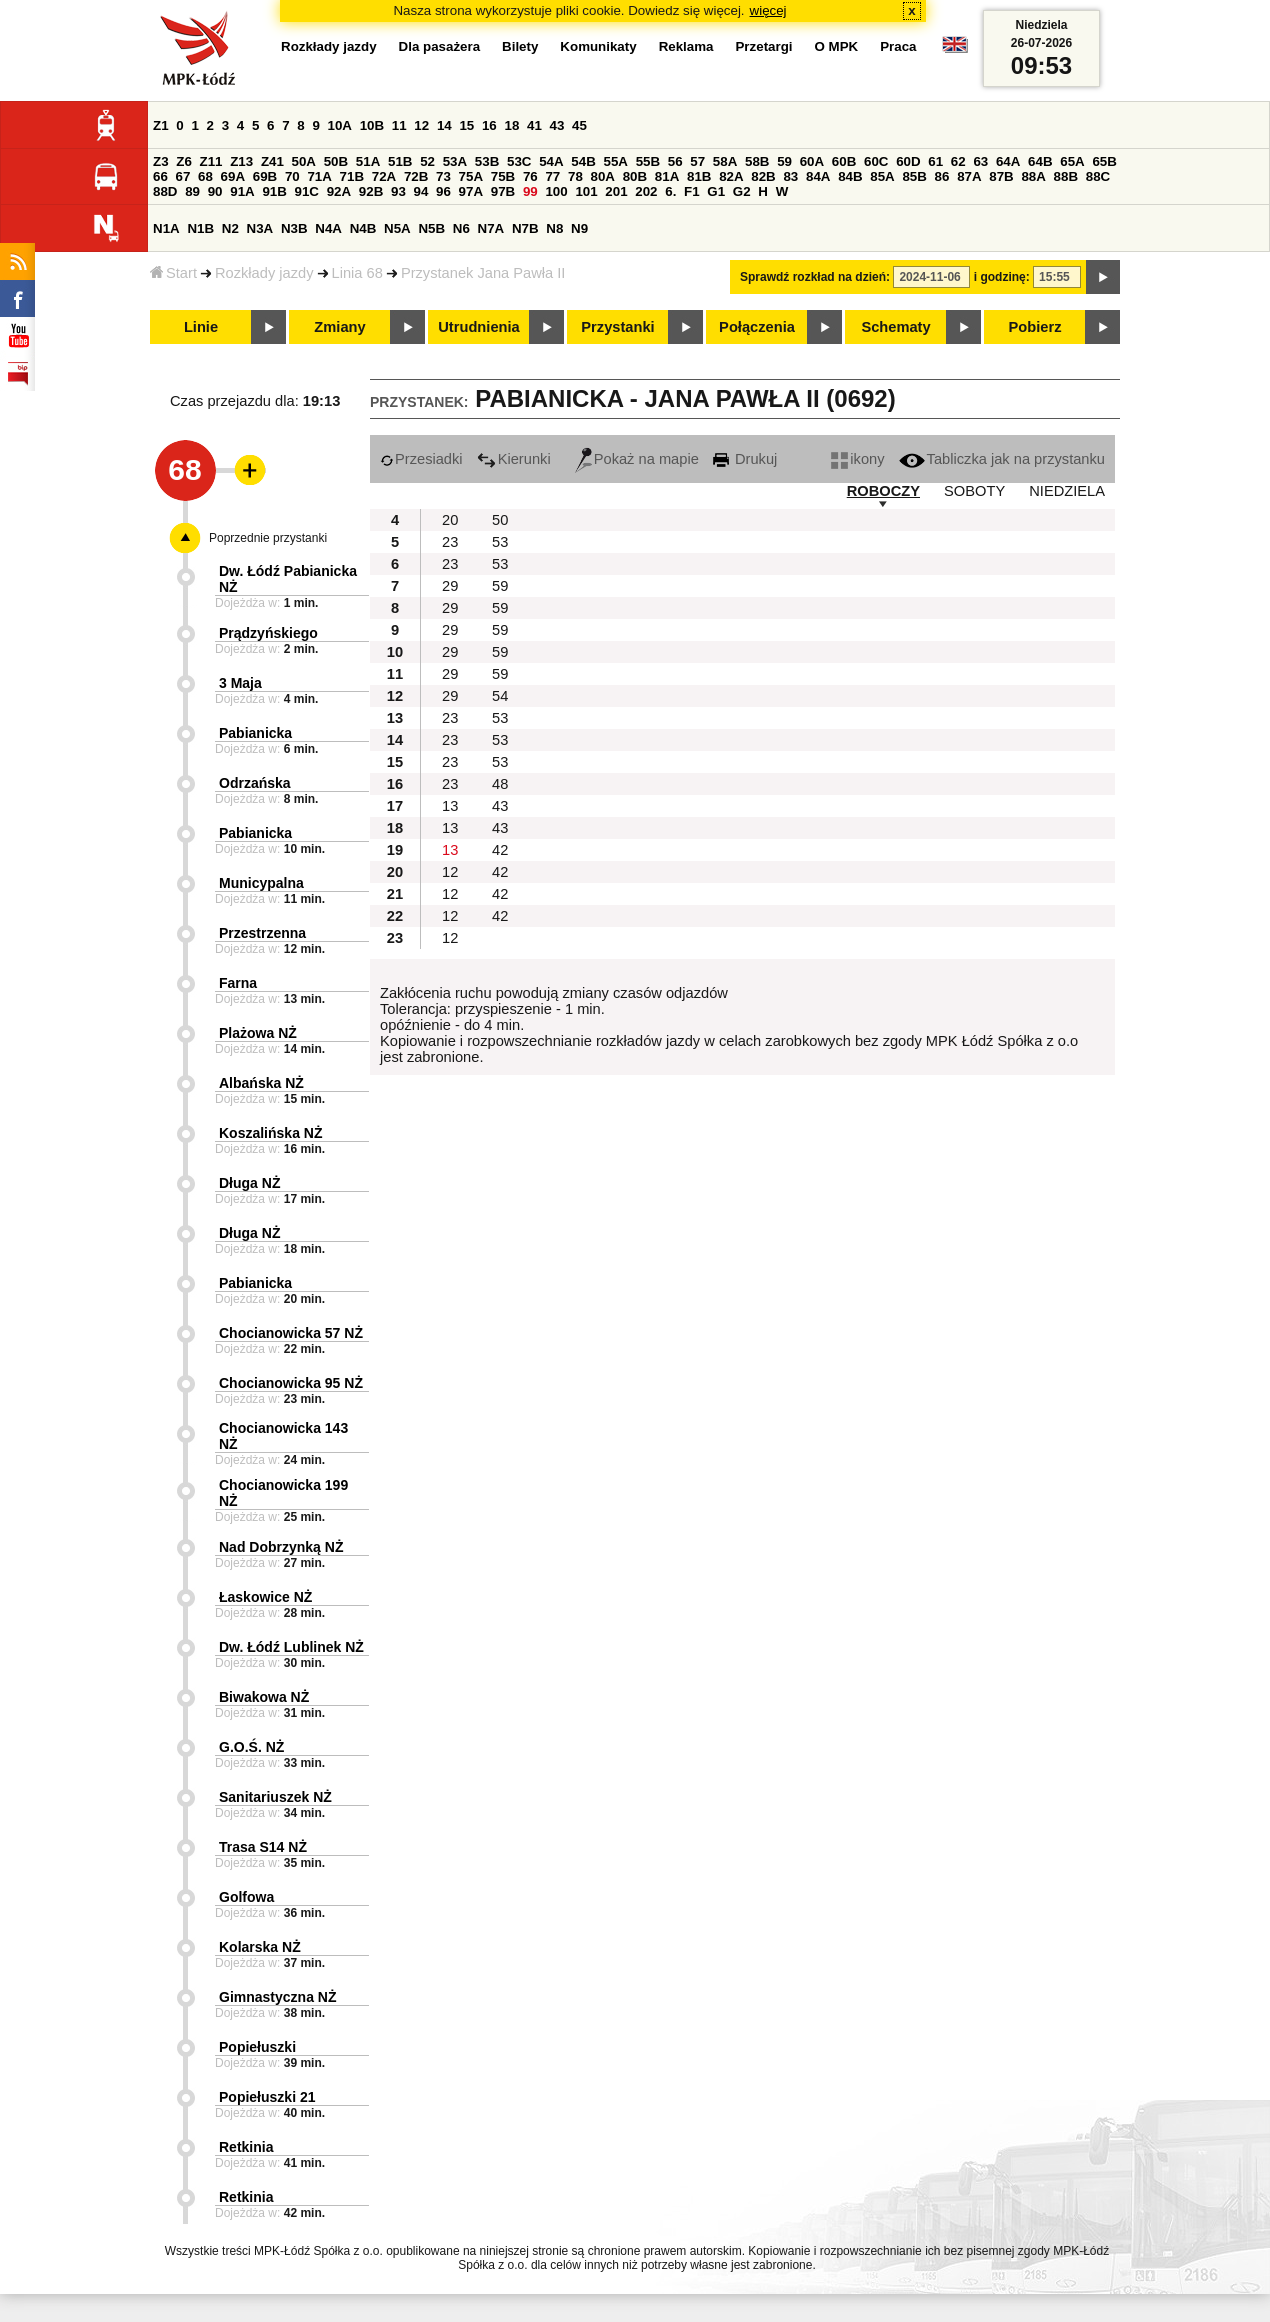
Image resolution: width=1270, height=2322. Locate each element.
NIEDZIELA (1067, 491)
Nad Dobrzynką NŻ (281, 1547)
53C (519, 161)
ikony (857, 459)
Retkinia (246, 2147)
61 (935, 161)
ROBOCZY (883, 491)
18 (511, 125)
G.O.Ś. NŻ (251, 1747)
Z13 (241, 161)
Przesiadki (421, 459)
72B (416, 176)
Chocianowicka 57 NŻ (291, 1333)
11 (399, 125)
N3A (260, 228)
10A (340, 125)
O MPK (837, 46)
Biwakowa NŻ (264, 1697)
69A (233, 176)
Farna (238, 983)
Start (173, 273)
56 (675, 161)
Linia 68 (357, 273)
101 (586, 191)
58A (725, 161)
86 (942, 176)
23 (450, 542)
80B (635, 176)
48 (500, 784)
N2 (230, 228)
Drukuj (745, 459)
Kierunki (514, 459)
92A (339, 191)
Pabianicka (255, 733)
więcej (768, 10)
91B (274, 191)
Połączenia (757, 327)
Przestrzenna (262, 933)
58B (757, 161)
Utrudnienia (478, 327)
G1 (716, 191)
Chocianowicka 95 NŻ (291, 1383)
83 (790, 176)
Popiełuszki (257, 2047)
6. (670, 191)
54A (551, 161)
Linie (201, 327)
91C (307, 191)
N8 (554, 228)
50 (500, 520)
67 (183, 176)
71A (319, 176)
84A (818, 176)
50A (304, 161)
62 (958, 161)
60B (844, 161)
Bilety (520, 46)
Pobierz (1035, 327)
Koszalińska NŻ (270, 1133)
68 (205, 176)
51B (400, 161)
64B (1040, 161)
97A (471, 191)
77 (552, 176)
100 (556, 191)
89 (192, 191)
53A (455, 161)
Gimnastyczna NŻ (277, 1997)
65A (1072, 161)
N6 (461, 228)
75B (503, 176)
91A (242, 191)
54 (500, 696)
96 (443, 191)
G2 (742, 191)
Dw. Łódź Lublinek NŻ (291, 1647)
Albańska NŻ (261, 1083)
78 (575, 176)
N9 (579, 228)
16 (489, 125)
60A (812, 161)
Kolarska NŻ (260, 1947)
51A (368, 161)
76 (530, 176)
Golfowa (246, 1897)
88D (165, 191)
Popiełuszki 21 (267, 2097)
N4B (363, 228)
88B (1066, 176)
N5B (431, 228)
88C (1098, 176)
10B (372, 125)
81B (699, 176)
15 (466, 125)
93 (398, 191)
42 (500, 850)
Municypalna (261, 883)
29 (450, 586)
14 (444, 125)
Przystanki (617, 327)
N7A (491, 228)
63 (980, 161)
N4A (328, 228)
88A (1033, 176)
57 (697, 161)
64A (1008, 161)
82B (763, 176)
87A (969, 176)
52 (427, 161)
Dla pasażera (440, 46)
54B (583, 161)
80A (603, 176)
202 (646, 191)
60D (908, 161)
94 (421, 191)
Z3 (161, 161)
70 (292, 176)
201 (616, 191)
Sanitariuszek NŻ (275, 1797)
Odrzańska (255, 783)
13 (450, 806)
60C (876, 161)
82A (731, 176)
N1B (200, 228)
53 (500, 542)
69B (265, 176)
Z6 (184, 161)
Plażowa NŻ (258, 1033)
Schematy (895, 327)
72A (384, 176)
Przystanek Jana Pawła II (483, 273)
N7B (525, 228)
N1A (166, 228)
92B (371, 191)
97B (503, 191)
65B (1104, 161)
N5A (397, 228)
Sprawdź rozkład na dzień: (815, 277)
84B (850, 176)
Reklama (686, 46)
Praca (898, 46)
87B (1001, 176)
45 (579, 125)
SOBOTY (974, 491)
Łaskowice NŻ (265, 1597)
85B (914, 176)
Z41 (272, 161)
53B (487, 161)
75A (471, 176)
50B (336, 161)
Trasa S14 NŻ (263, 1847)
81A (667, 176)
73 (443, 176)
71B (352, 176)
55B (648, 161)
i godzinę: (1002, 277)
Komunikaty (598, 46)
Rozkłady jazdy (264, 273)
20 (450, 520)
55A (615, 161)
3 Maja (240, 683)
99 (530, 191)
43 (557, 125)
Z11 (211, 161)
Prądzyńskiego (268, 633)
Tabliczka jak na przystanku (1002, 459)
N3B (294, 228)
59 (784, 161)
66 (160, 176)
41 (534, 125)
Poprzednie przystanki (268, 538)
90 (215, 191)
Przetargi (763, 46)
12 (421, 125)
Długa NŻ (249, 1183)
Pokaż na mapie (637, 459)
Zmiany (339, 327)
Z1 (161, 125)
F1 (692, 191)
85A (882, 176)
